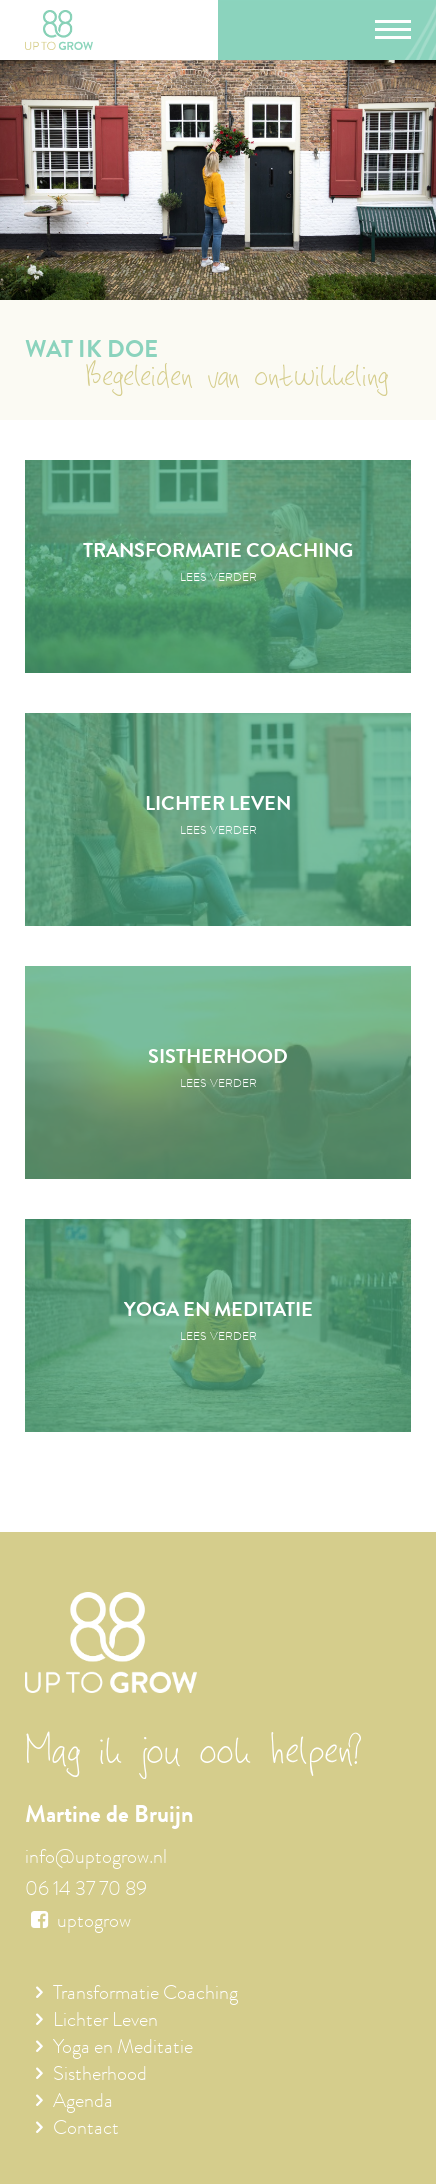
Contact (86, 2130)
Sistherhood (100, 2076)
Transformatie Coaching (145, 1995)
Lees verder (218, 579)
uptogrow (78, 1923)
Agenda (83, 2103)
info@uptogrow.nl (96, 1859)
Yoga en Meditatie (123, 2049)
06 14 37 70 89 (86, 1891)
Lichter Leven (105, 2022)
